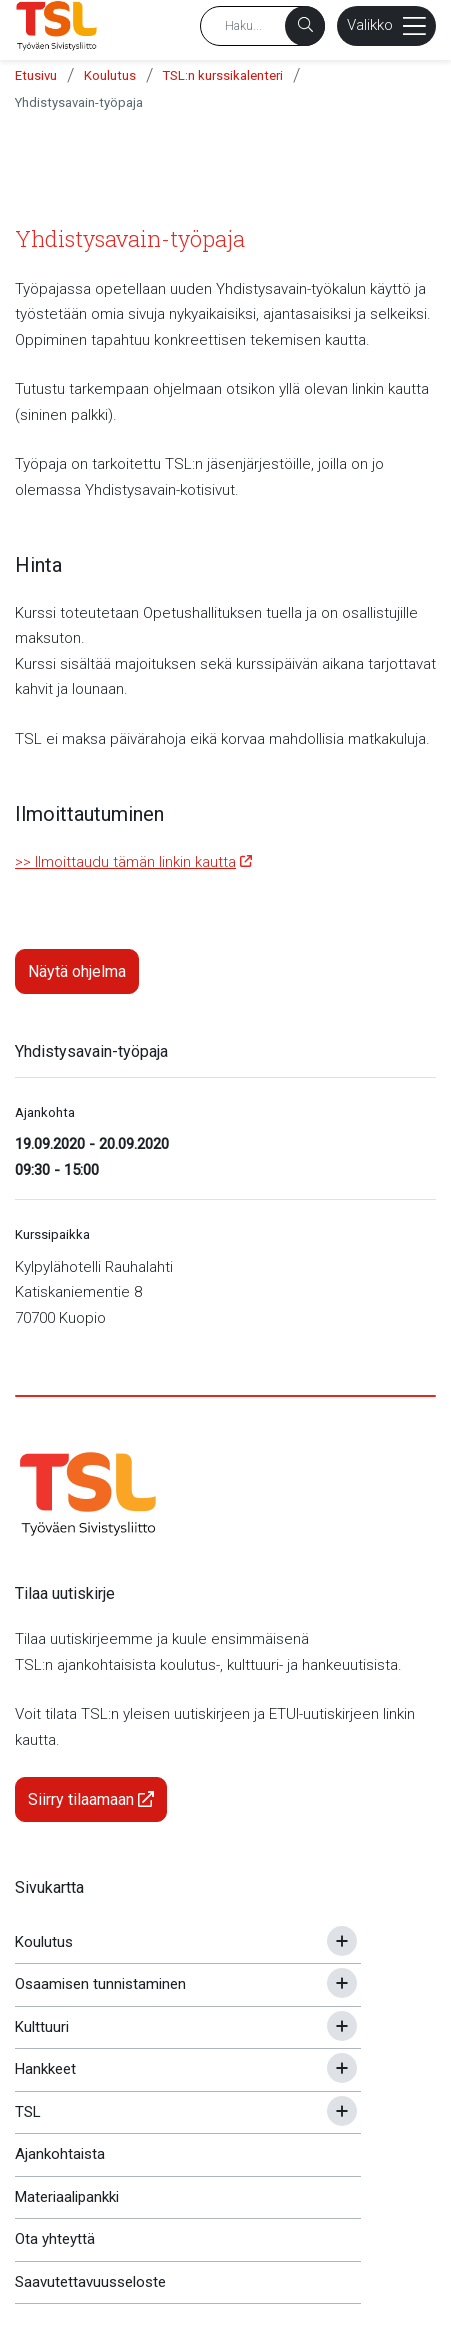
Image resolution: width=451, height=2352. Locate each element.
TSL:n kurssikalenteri (223, 75)
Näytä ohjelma (77, 971)
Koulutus (110, 75)
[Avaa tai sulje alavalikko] (342, 1941)
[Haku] (305, 26)
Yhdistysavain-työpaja (79, 102)
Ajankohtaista (60, 2154)
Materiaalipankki (67, 2197)
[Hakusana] (262, 26)
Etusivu (36, 75)
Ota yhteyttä (55, 2239)
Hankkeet (45, 2069)
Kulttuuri (42, 2027)
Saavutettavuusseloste (90, 2282)
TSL (28, 2112)
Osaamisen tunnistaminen (100, 1984)
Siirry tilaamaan (91, 1799)
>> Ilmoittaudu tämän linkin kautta (125, 862)
